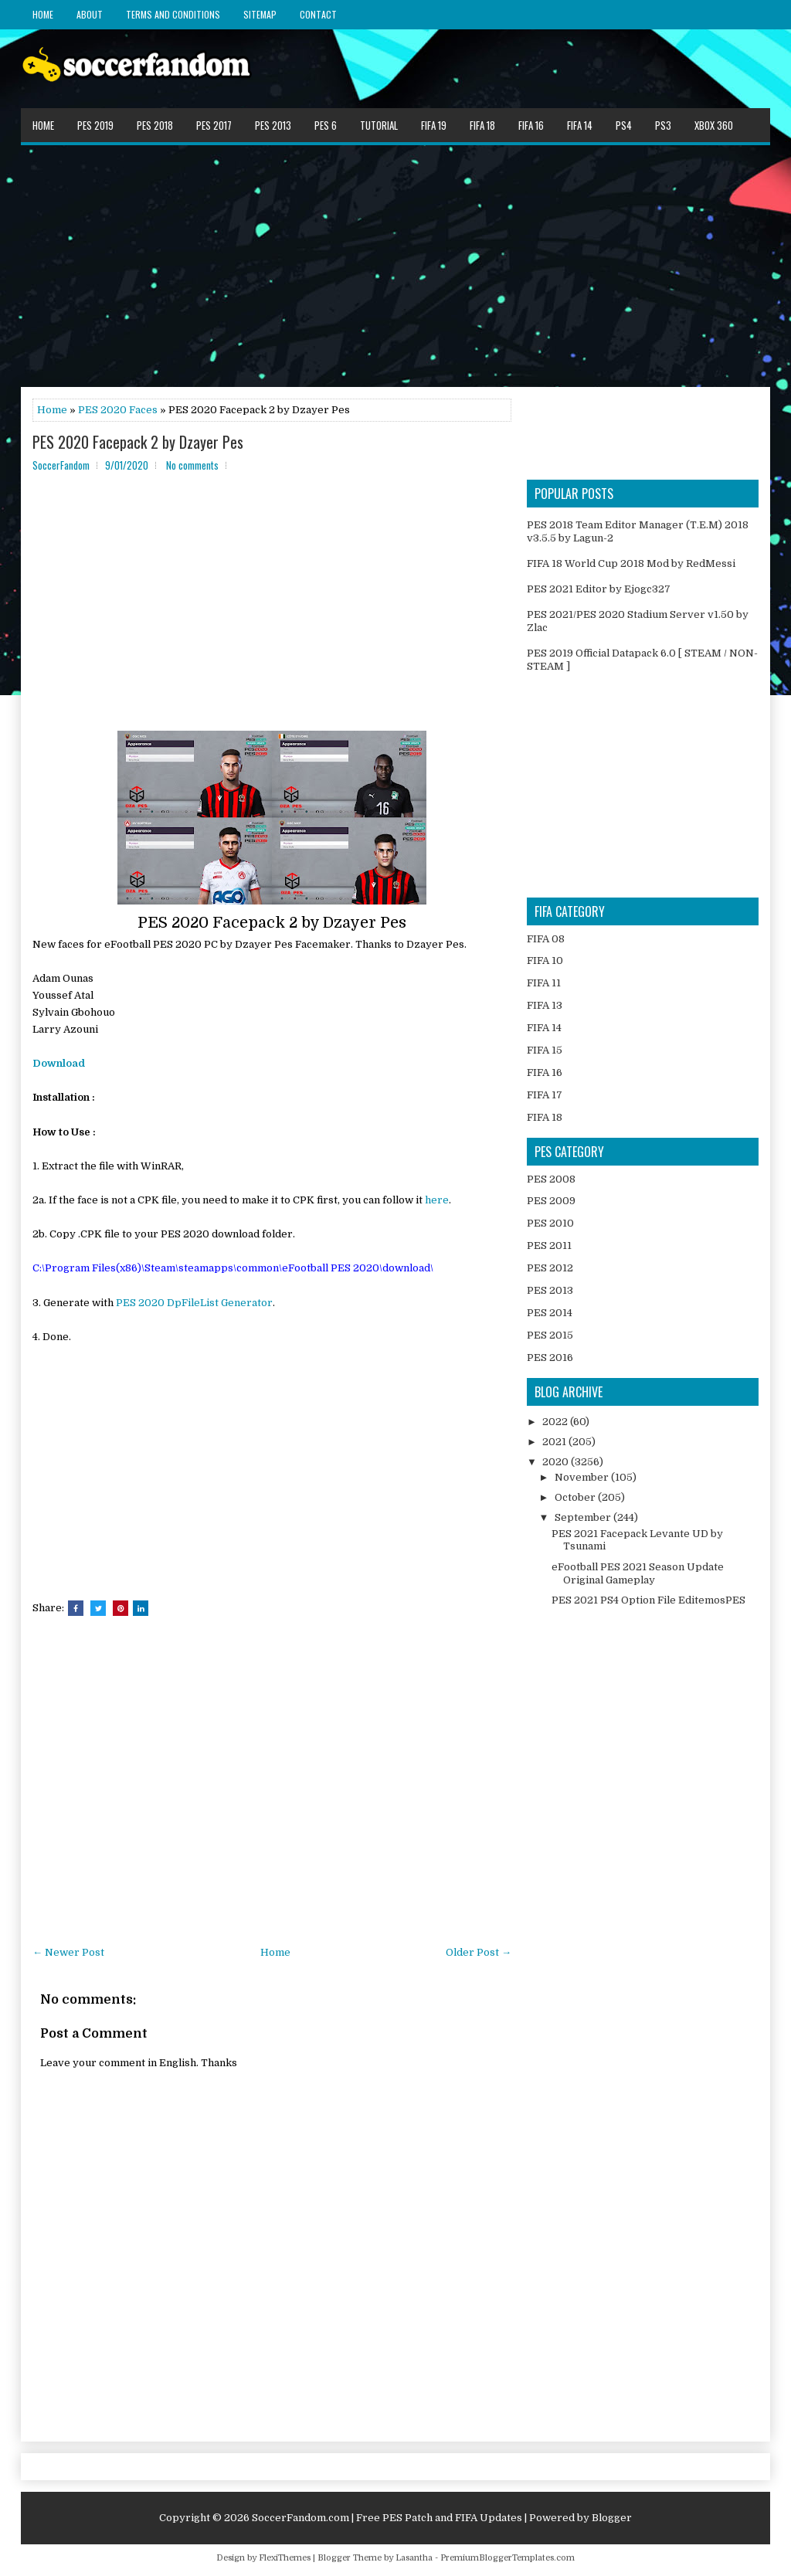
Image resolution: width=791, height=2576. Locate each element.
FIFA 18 (482, 125)
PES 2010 (550, 1223)
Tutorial (379, 125)
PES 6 (325, 125)
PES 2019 (95, 125)
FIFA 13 (544, 1005)
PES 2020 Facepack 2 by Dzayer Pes (137, 441)
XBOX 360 (713, 125)
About (89, 14)
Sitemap (260, 14)
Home (42, 14)
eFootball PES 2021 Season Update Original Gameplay (638, 1573)
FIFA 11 (544, 983)
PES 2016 (550, 1357)
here (437, 1200)
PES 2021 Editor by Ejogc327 (598, 589)
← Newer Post (68, 1952)
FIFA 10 (545, 960)
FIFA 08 (546, 939)
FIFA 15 (544, 1050)
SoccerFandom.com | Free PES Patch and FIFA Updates (387, 2517)
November (583, 1477)
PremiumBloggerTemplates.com (507, 2558)
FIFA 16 (531, 125)
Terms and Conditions (173, 14)
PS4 (624, 125)
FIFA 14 (579, 125)
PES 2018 (155, 125)
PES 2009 (551, 1201)
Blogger (612, 2517)
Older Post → (478, 1952)
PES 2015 (550, 1335)
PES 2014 (549, 1313)
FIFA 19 (433, 125)
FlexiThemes (285, 2558)
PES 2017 (214, 125)
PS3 (663, 125)
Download (58, 1063)
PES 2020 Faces (118, 410)
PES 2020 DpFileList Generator (194, 1302)
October (576, 1497)
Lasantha (414, 2558)
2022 (556, 1421)
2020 (556, 1462)
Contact (318, 14)
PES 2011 (549, 1245)
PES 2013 (273, 125)
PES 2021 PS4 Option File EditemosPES (648, 1600)
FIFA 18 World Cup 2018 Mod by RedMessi (631, 563)
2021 (555, 1442)
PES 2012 (550, 1268)
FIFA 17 (544, 1095)
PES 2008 (551, 1179)
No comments (192, 465)
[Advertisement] (395, 265)
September (584, 1517)
